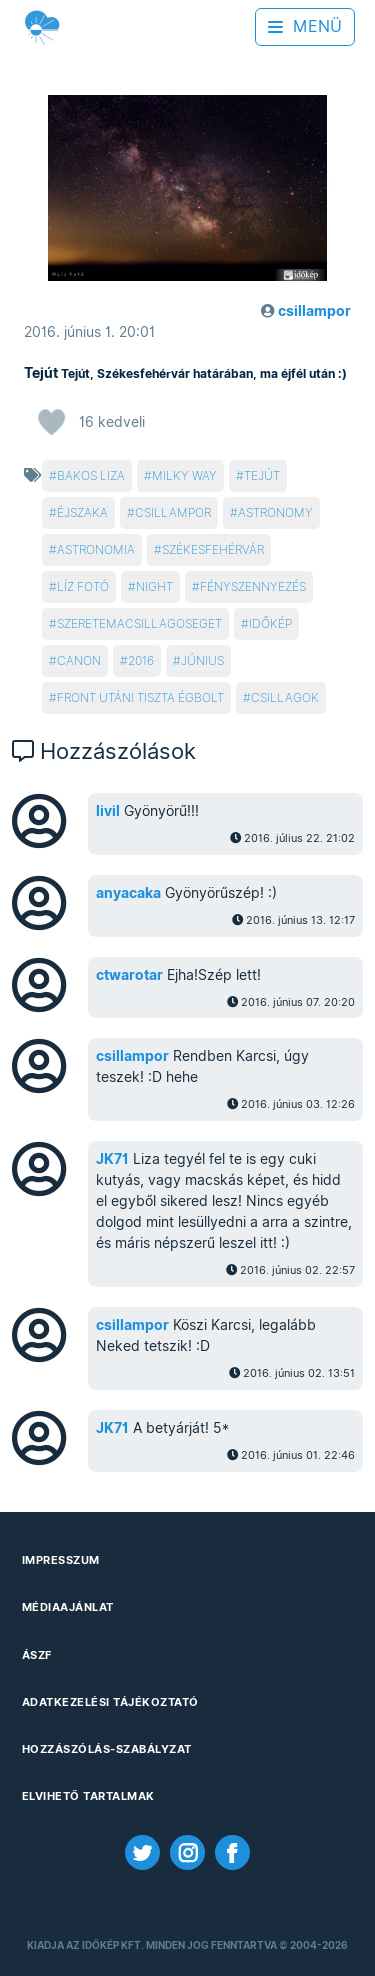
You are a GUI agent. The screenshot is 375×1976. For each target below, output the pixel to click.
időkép (270, 623)
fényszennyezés (253, 586)
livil (108, 811)
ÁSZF (37, 1655)
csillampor (173, 512)
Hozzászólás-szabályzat (107, 1749)
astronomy (275, 512)
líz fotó (83, 586)
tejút (262, 475)
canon (79, 660)
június (202, 660)
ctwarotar (129, 975)
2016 (141, 660)
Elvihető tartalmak (88, 1796)
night (154, 586)
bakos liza (91, 475)
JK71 (112, 1159)
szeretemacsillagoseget (139, 623)
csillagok (285, 697)
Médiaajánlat (68, 1607)
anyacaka (128, 893)
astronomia (96, 549)
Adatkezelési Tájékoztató (110, 1702)
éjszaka (82, 512)
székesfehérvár (213, 549)
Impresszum (61, 1560)
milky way (184, 475)
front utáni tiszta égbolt (140, 697)
